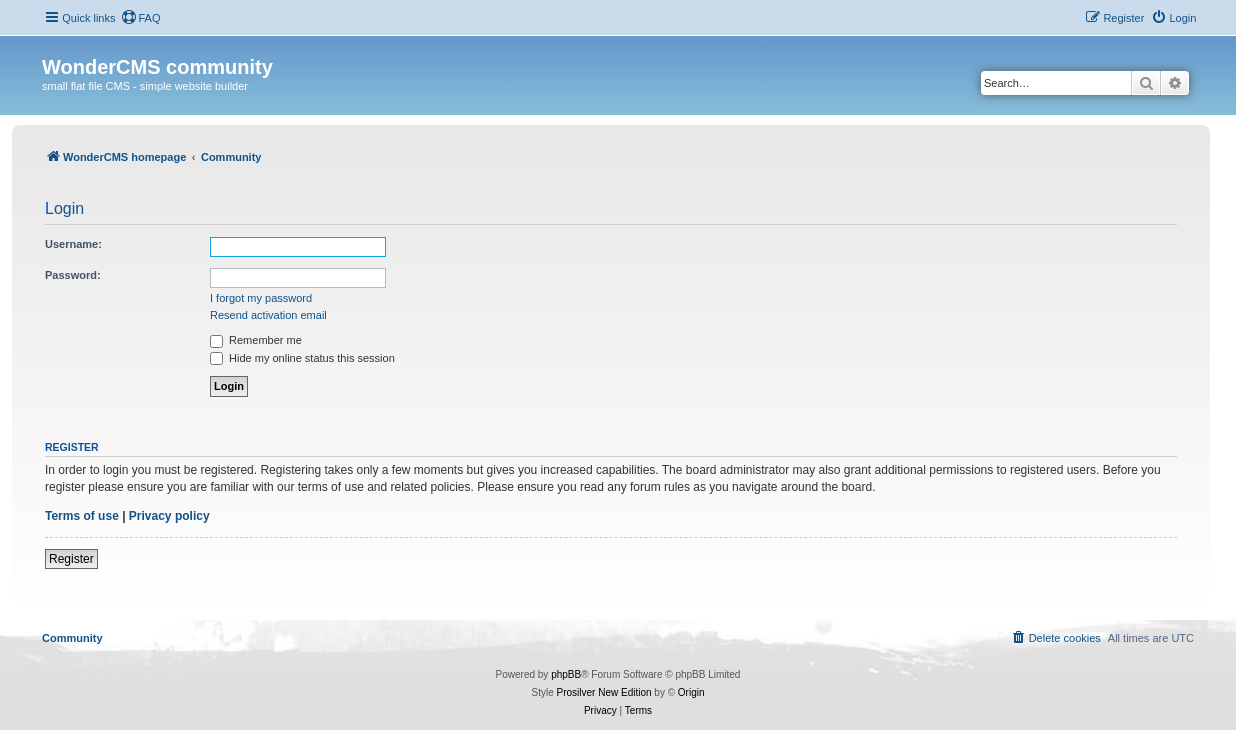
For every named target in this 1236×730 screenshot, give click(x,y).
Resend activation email (268, 315)
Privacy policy (169, 516)
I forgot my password (261, 298)
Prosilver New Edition (604, 692)
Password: (73, 275)
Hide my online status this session (302, 358)
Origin (691, 692)
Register (71, 559)
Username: (73, 244)
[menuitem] (141, 18)
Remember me (256, 340)
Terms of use (82, 516)
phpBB (566, 674)
